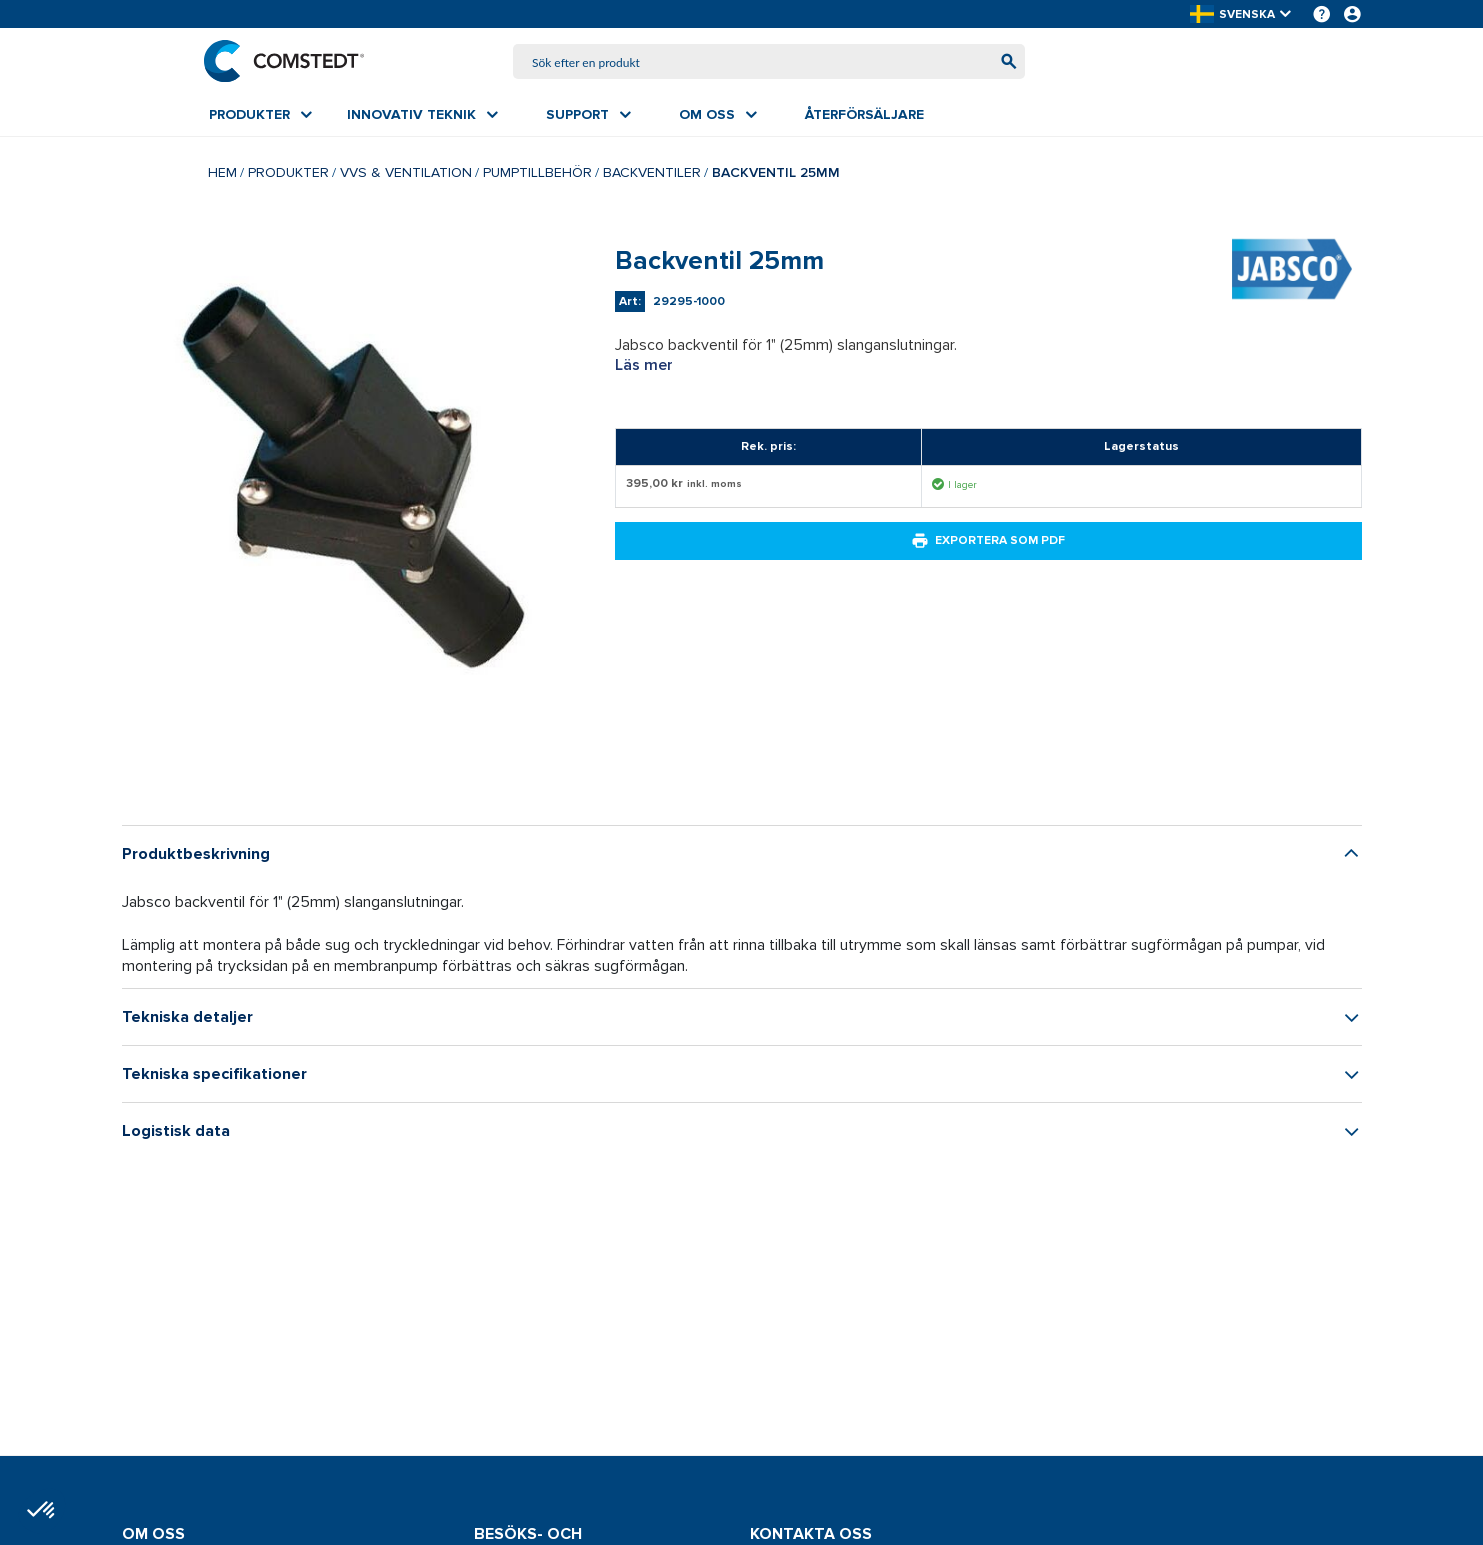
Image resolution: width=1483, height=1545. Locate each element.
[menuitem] (260, 117)
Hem (222, 174)
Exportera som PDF (988, 543)
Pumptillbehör (537, 174)
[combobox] (769, 62)
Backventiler (652, 174)
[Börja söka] (1003, 62)
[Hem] (289, 62)
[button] (1242, 14)
